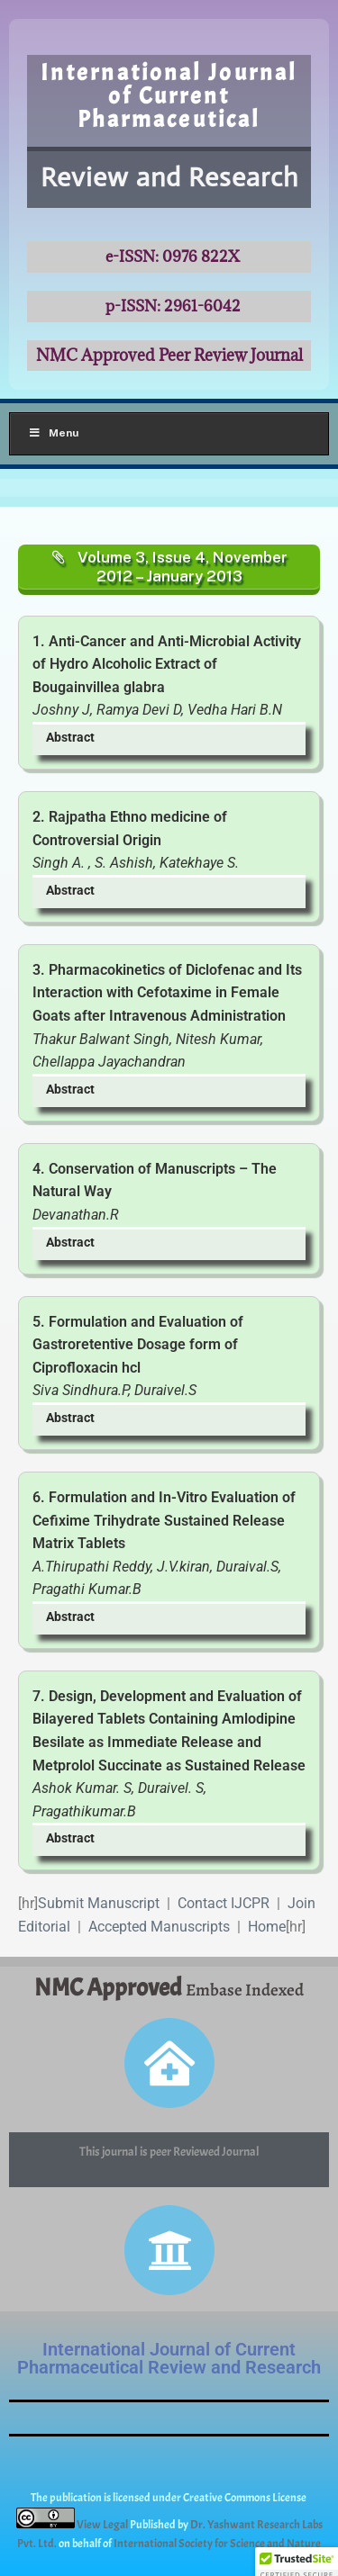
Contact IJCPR (223, 1903)
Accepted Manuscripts (159, 1926)
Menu (53, 433)
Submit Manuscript (99, 1903)
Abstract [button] (70, 737)
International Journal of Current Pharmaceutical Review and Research (169, 2358)
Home (267, 1926)
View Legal (103, 2524)
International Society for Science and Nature (217, 2543)
